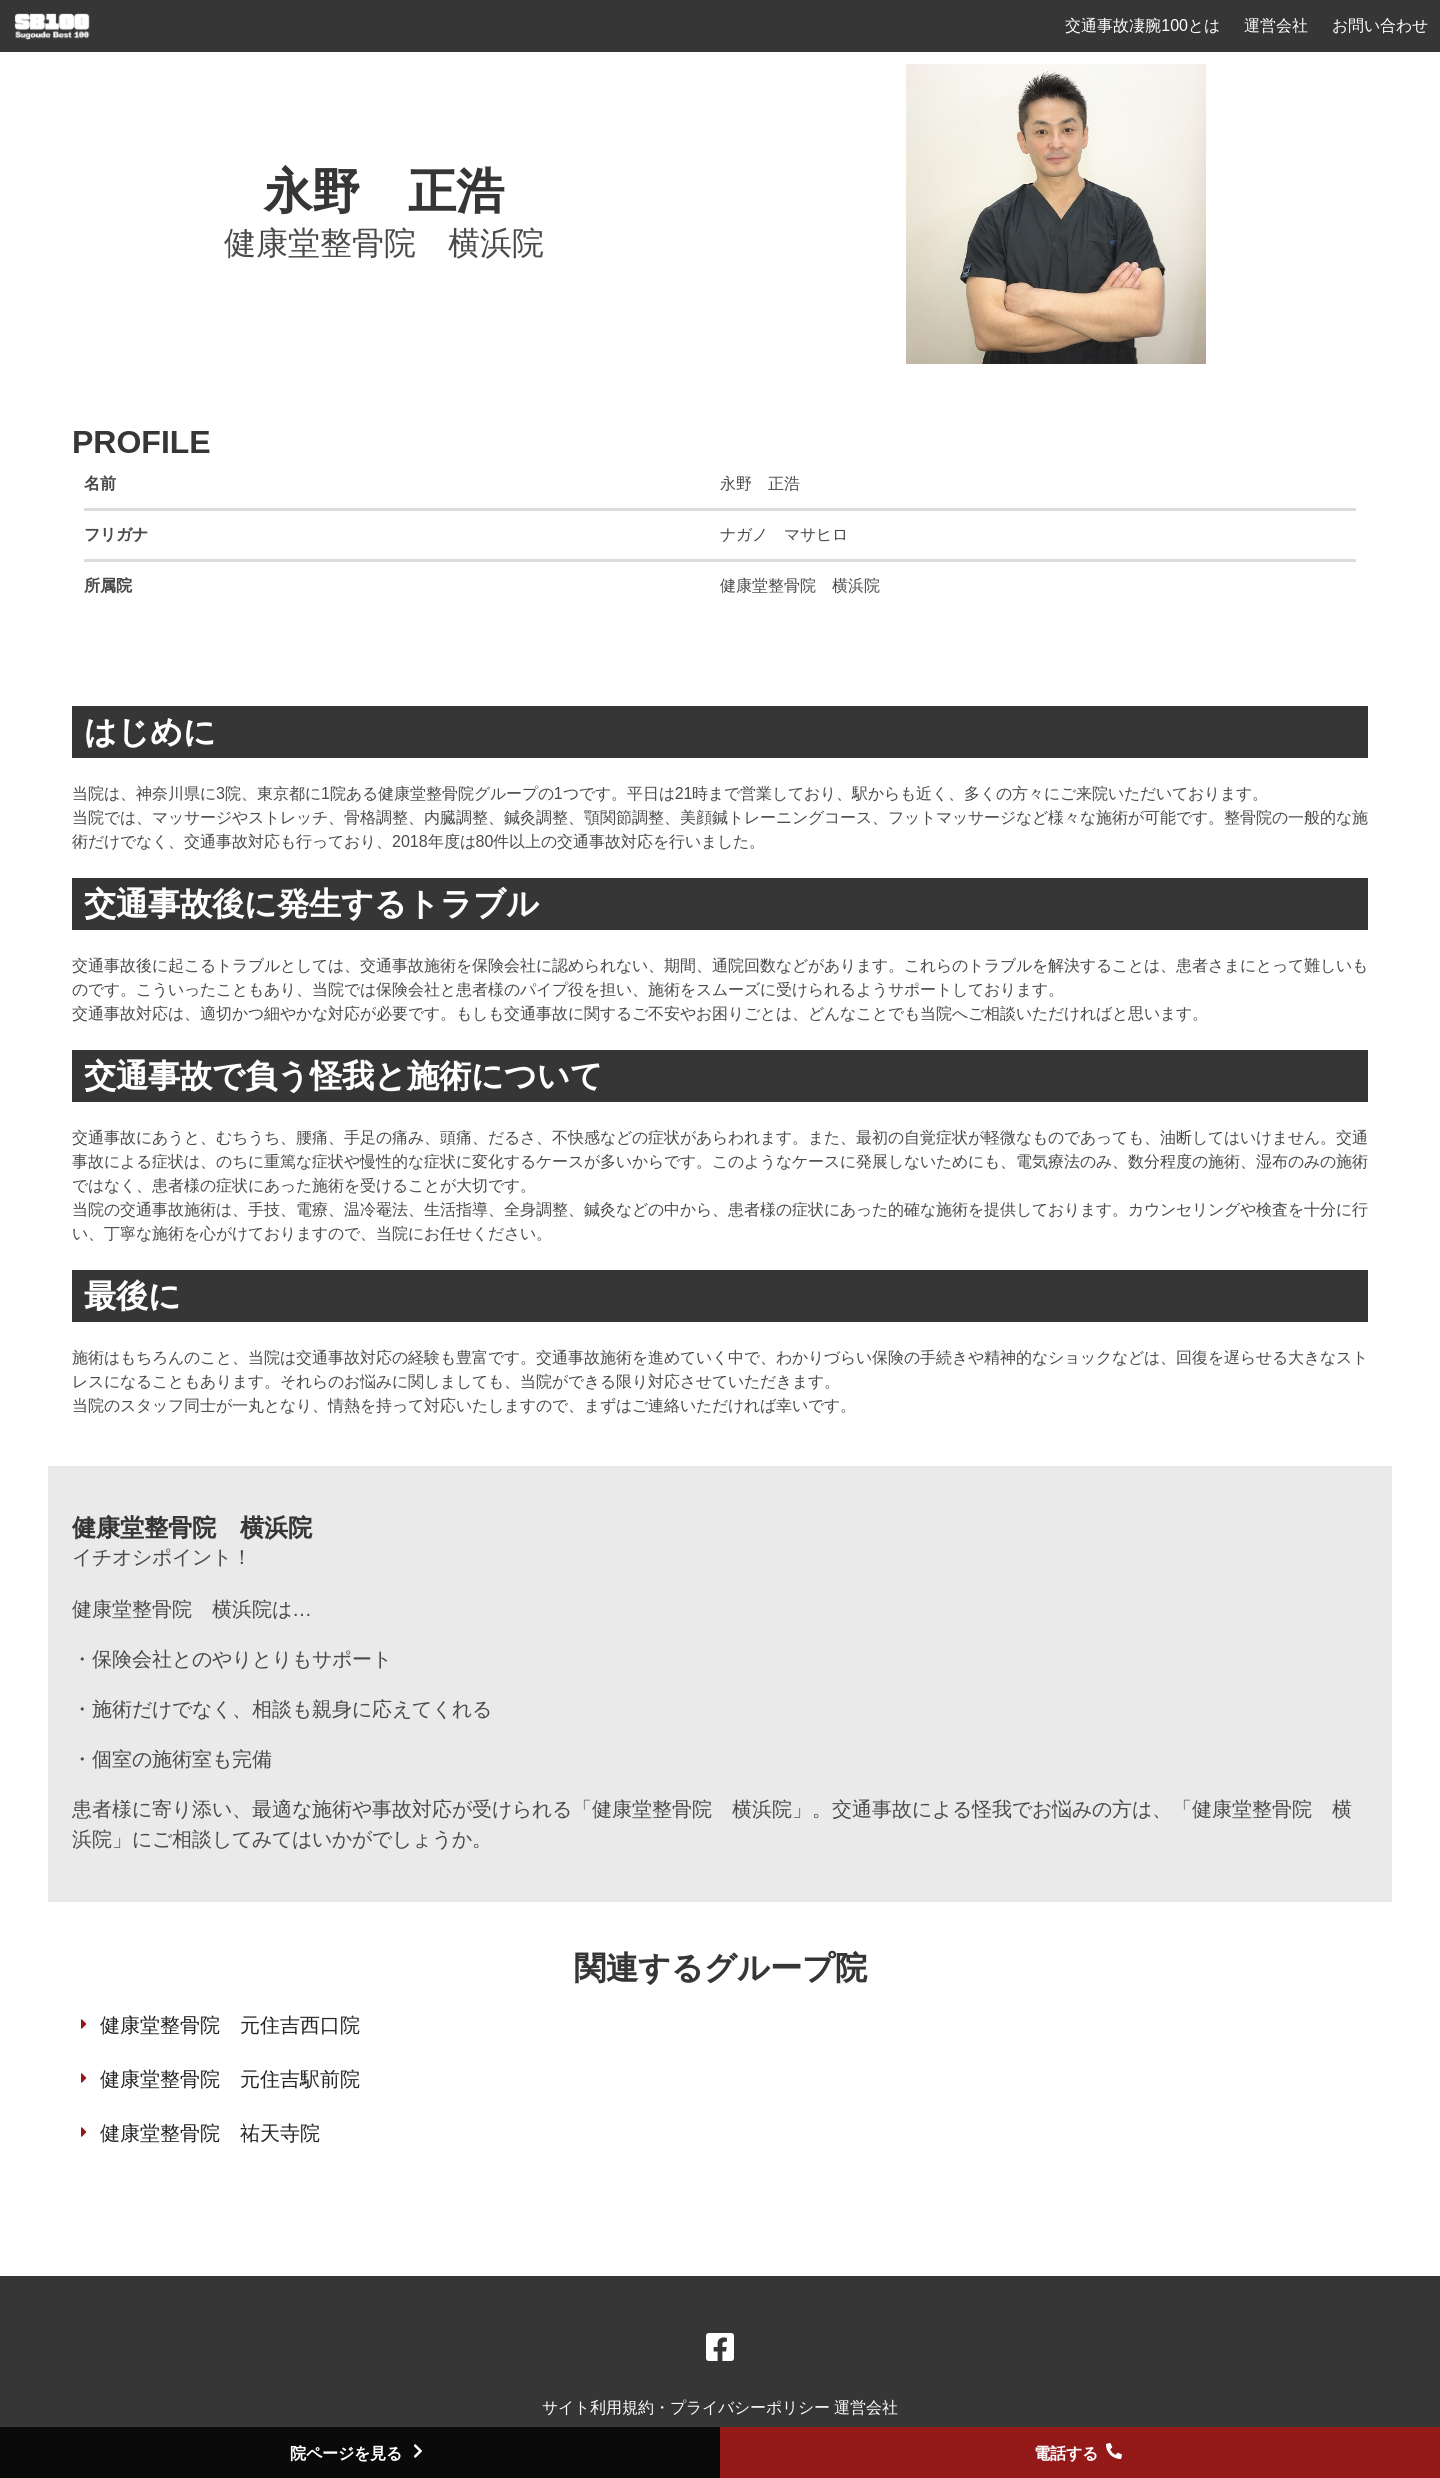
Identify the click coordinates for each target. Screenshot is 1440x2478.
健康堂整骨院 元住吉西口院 (230, 2025)
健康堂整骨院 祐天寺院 (210, 2133)
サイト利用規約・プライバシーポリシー (688, 2407)
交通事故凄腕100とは (1142, 25)
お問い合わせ (1380, 25)
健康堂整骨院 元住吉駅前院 (230, 2079)
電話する (1080, 2453)
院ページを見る (360, 2453)
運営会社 (1276, 25)
